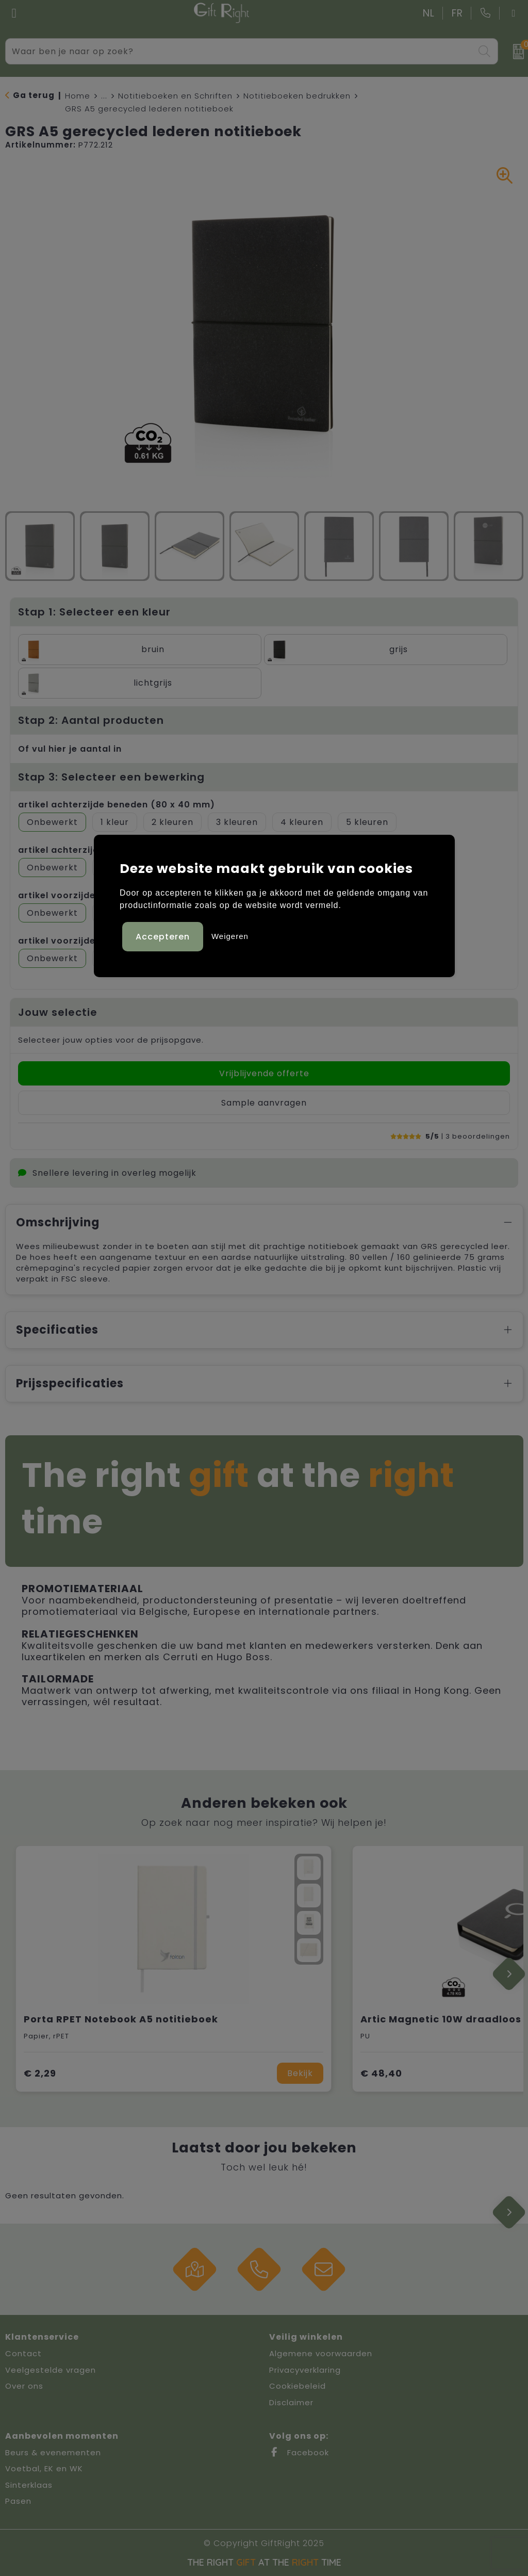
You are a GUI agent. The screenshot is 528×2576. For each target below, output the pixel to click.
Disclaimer (291, 2402)
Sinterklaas (29, 2485)
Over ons (24, 2385)
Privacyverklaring (305, 2369)
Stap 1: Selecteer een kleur (94, 612)
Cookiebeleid (297, 2385)
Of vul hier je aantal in (70, 749)
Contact (23, 2353)
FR (457, 13)
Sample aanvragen (264, 1103)
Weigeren (230, 936)
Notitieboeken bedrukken (297, 95)
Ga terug (34, 95)
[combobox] (240, 51)
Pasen (18, 2501)
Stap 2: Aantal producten (91, 720)
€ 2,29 (40, 2073)
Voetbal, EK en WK (44, 2468)
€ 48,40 (381, 2073)
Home (77, 95)
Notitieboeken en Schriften (175, 95)
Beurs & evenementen (53, 2452)
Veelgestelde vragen (50, 2369)
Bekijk (300, 2073)
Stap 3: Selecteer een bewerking (111, 777)
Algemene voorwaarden (320, 2353)
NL (429, 13)
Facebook (299, 2452)
